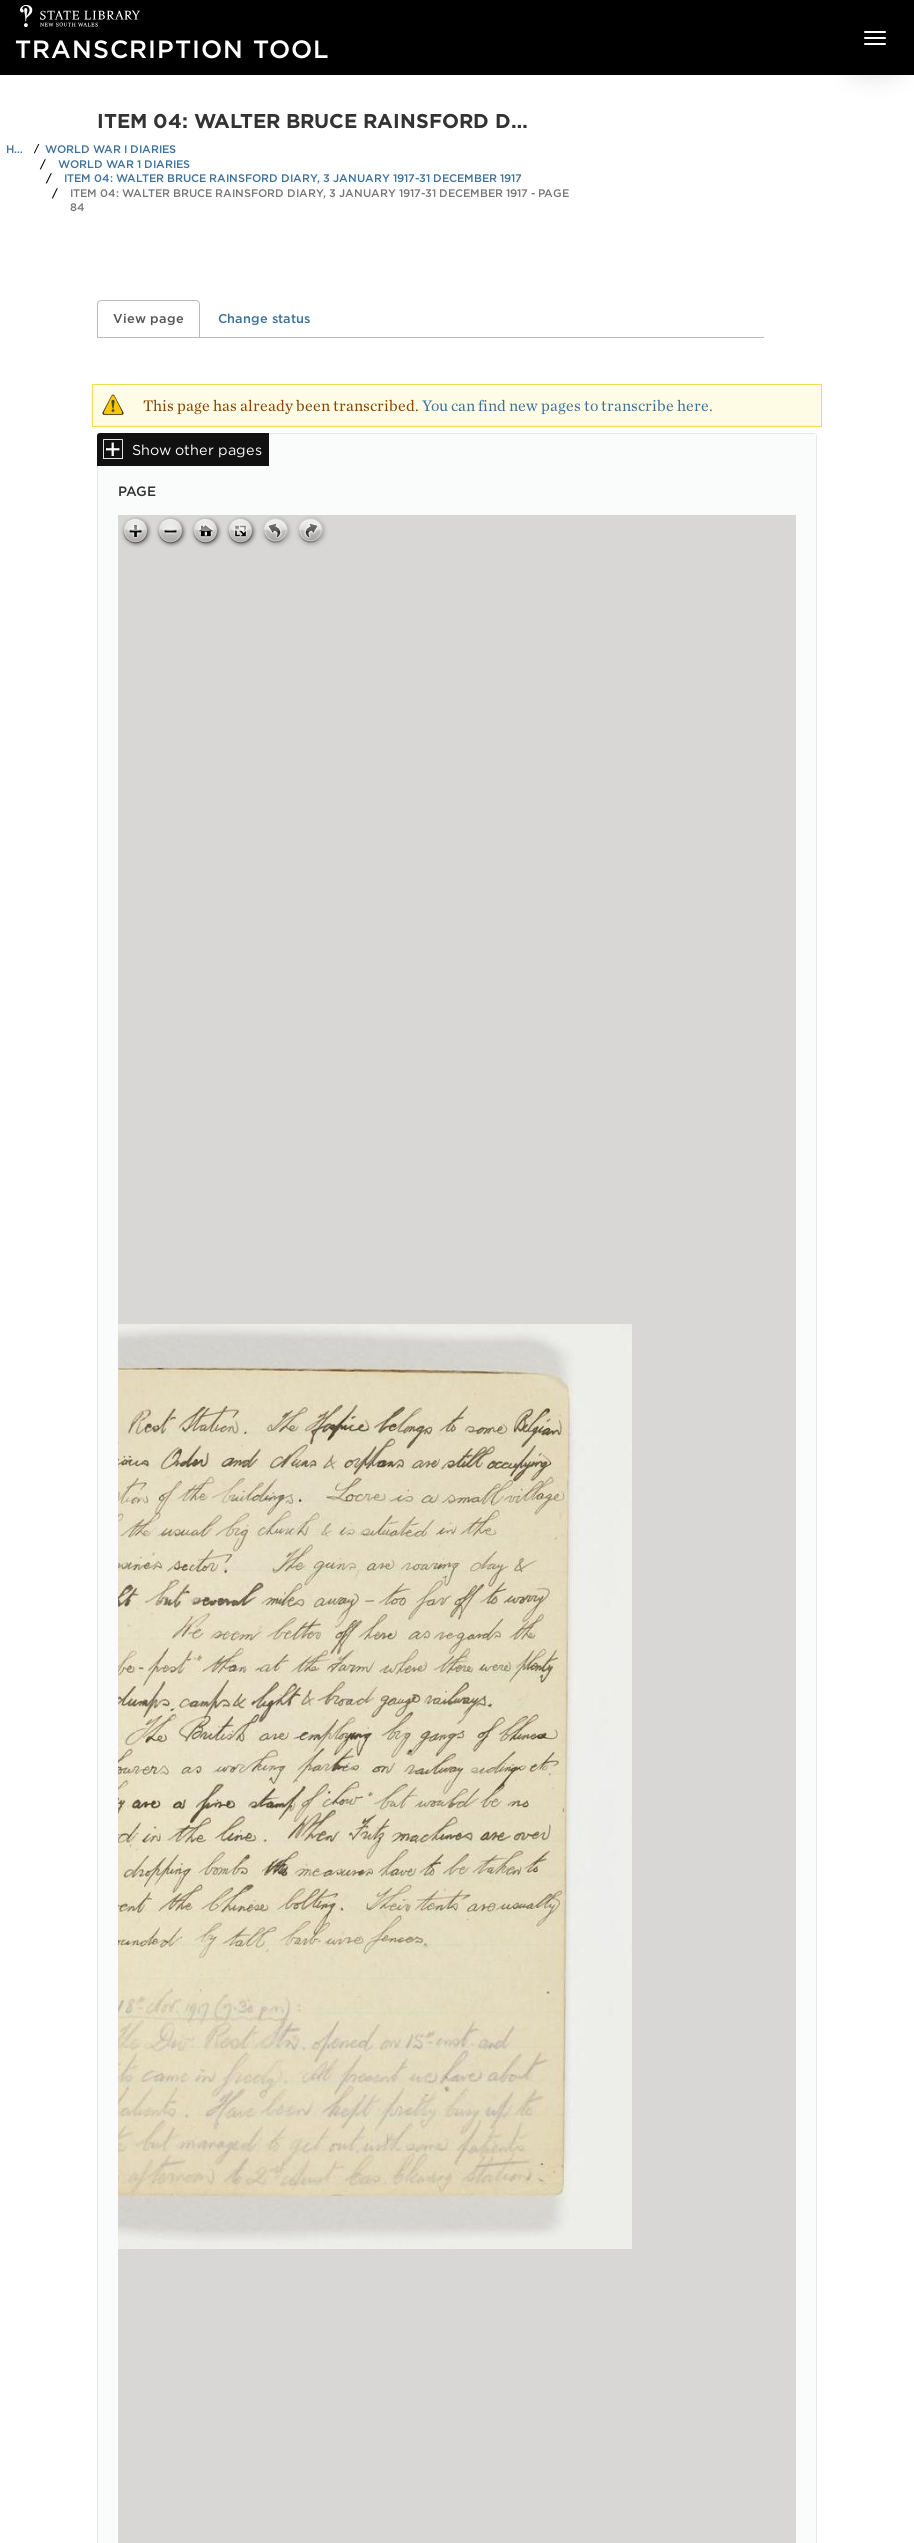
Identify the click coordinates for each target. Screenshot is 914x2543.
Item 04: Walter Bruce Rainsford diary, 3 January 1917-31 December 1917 (293, 178)
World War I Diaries (110, 149)
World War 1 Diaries (124, 164)
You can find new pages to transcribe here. (567, 405)
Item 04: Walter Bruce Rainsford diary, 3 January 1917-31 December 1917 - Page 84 (319, 200)
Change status (264, 318)
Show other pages (197, 449)
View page (156, 318)
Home (17, 149)
